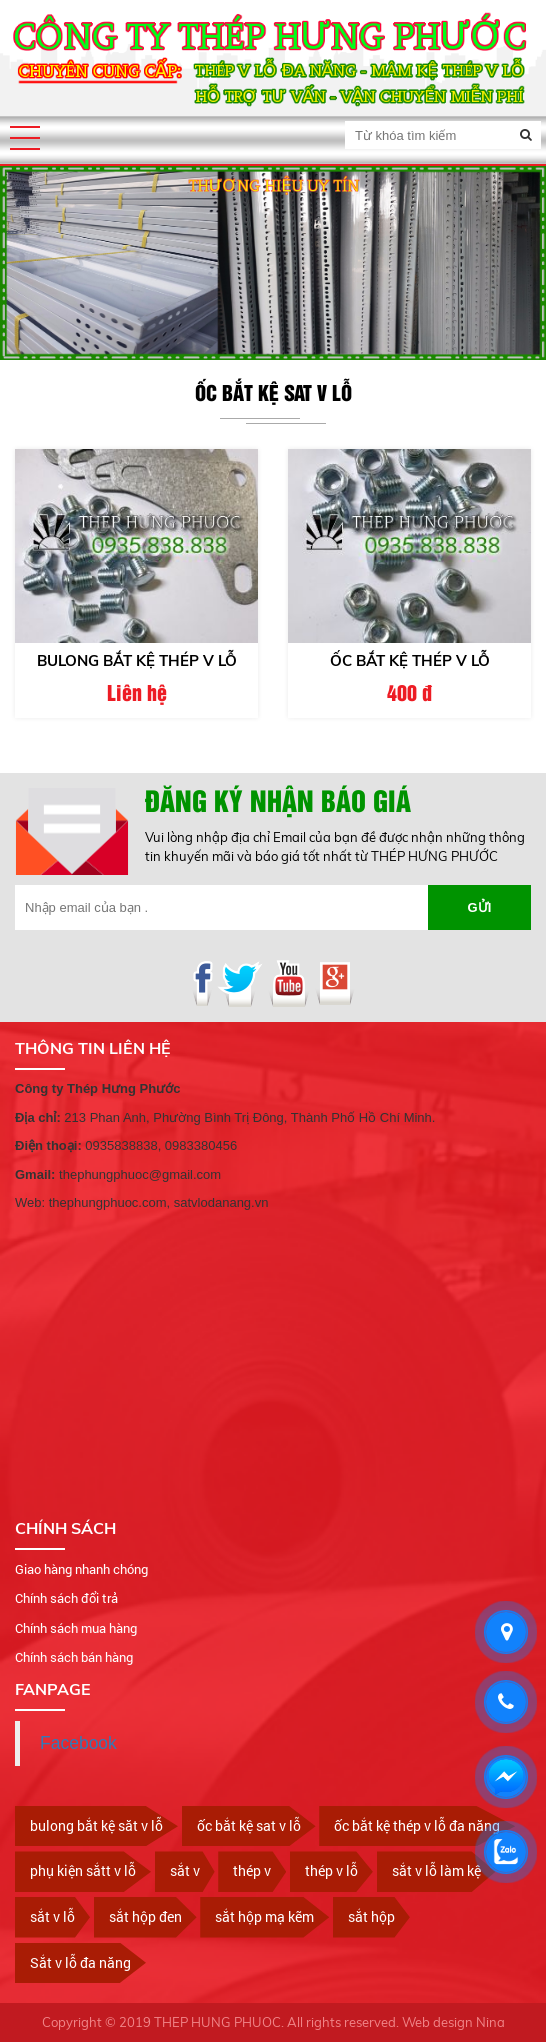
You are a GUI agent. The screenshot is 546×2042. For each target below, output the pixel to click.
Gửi (480, 907)
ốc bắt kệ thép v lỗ (410, 660)
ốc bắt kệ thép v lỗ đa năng (417, 1825)
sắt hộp (371, 1916)
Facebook (78, 1743)
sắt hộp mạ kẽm (264, 1916)
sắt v (185, 1870)
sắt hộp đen (145, 1916)
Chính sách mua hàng (76, 1628)
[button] (25, 138)
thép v (252, 1870)
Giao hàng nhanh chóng (81, 1569)
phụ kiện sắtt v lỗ (83, 1870)
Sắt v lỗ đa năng (80, 1962)
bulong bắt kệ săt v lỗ (96, 1825)
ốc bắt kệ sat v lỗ (249, 1825)
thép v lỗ (331, 1870)
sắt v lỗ (52, 1916)
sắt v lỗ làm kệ (436, 1870)
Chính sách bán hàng (74, 1657)
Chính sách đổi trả (66, 1598)
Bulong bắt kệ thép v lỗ (137, 660)
